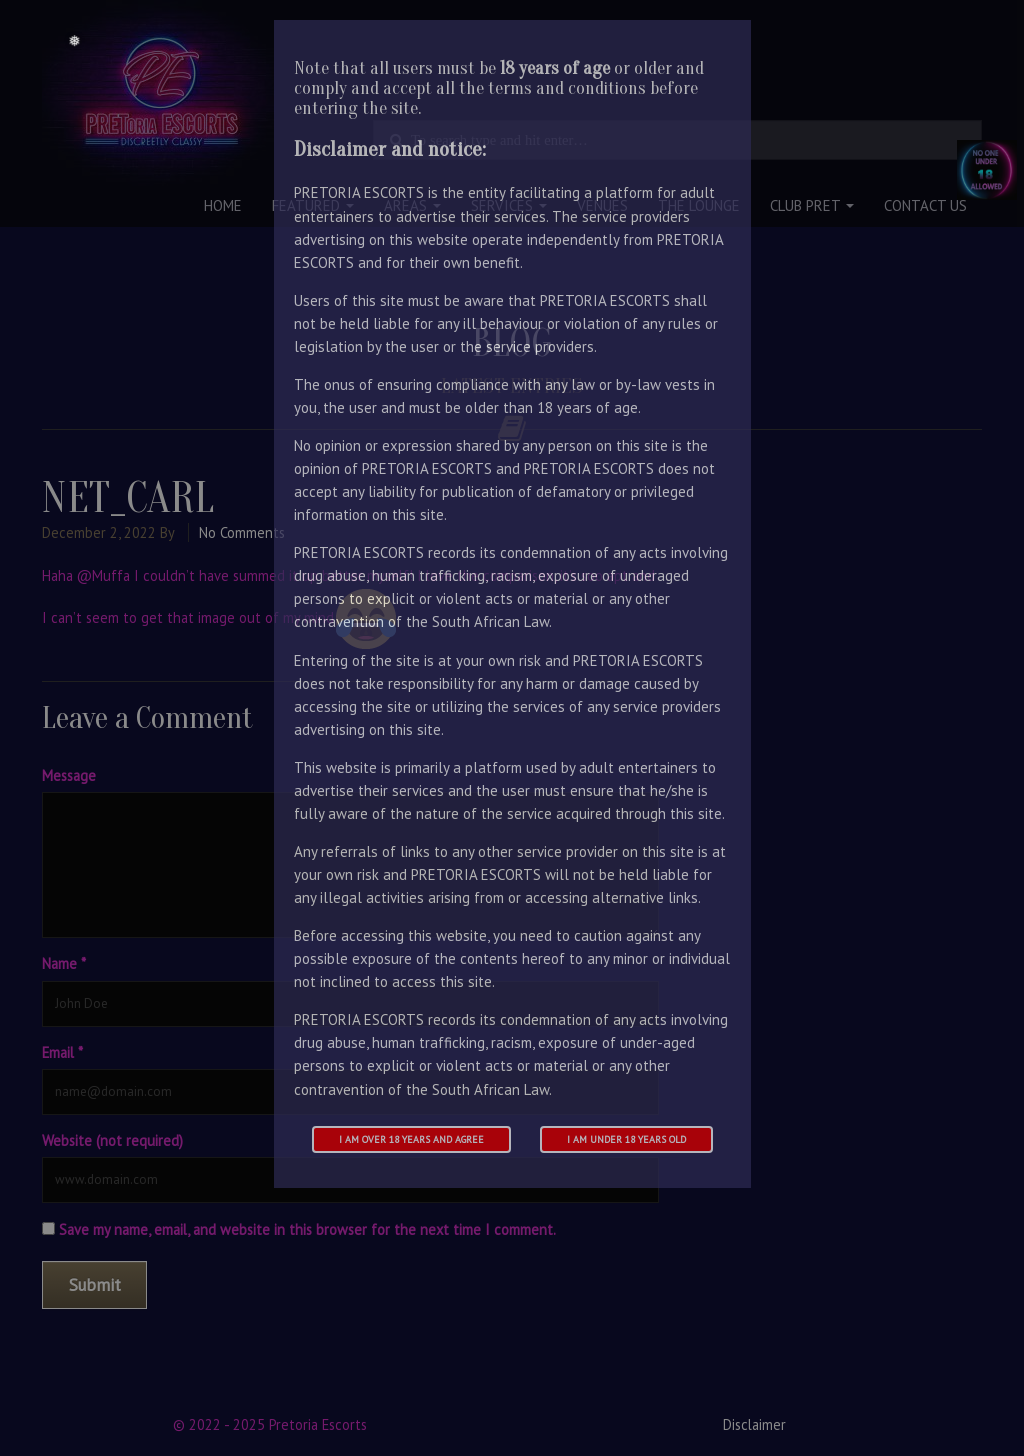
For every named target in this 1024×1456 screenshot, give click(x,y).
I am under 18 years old (626, 1139)
